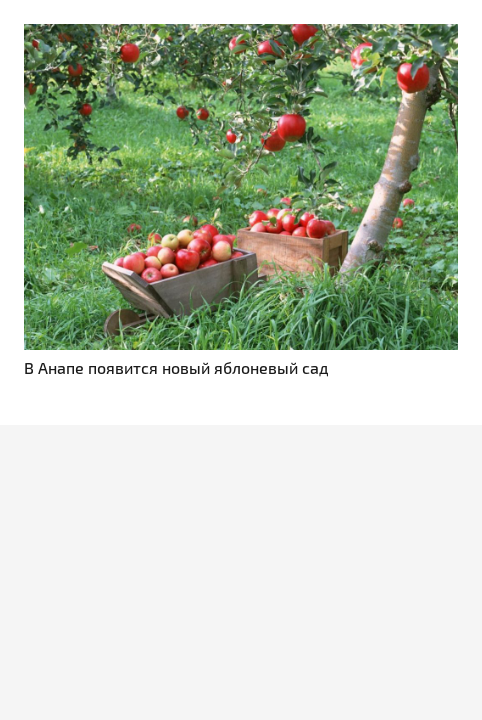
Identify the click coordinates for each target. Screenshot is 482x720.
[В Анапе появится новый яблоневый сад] (241, 35)
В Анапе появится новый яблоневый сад (176, 367)
